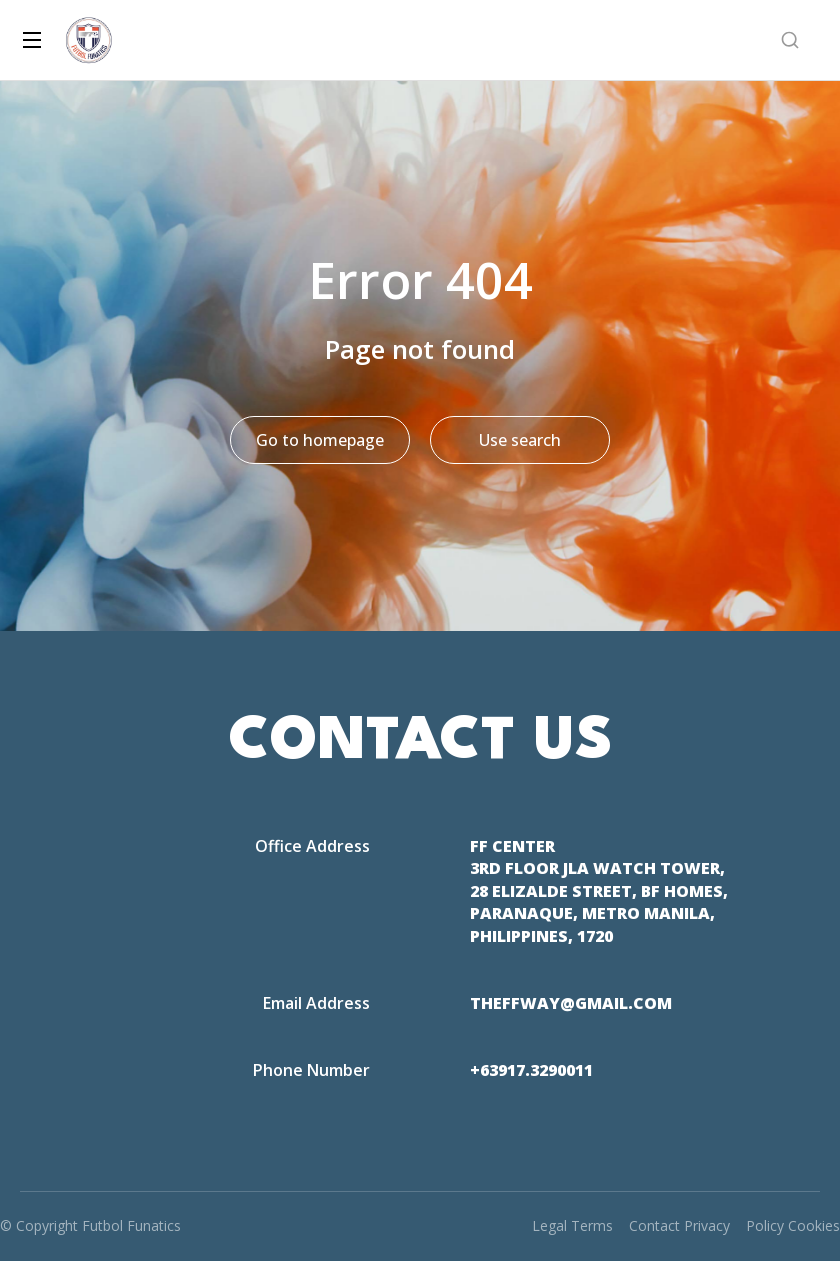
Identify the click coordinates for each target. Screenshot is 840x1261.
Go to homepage (320, 440)
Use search (520, 440)
